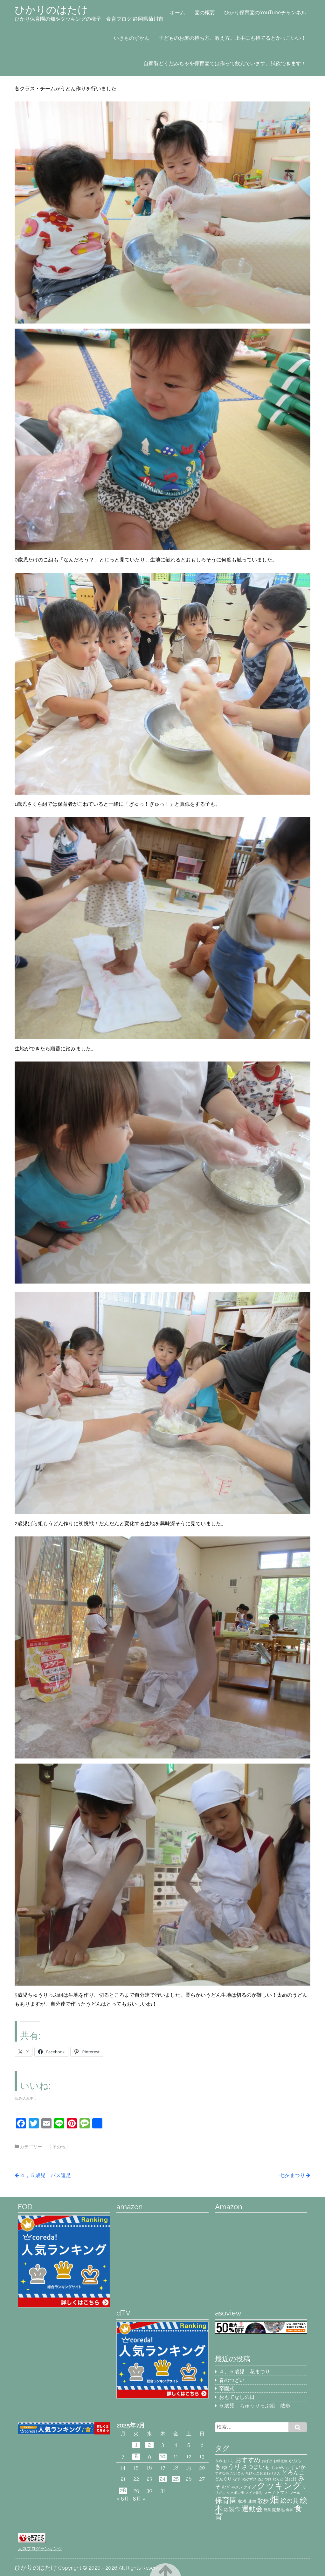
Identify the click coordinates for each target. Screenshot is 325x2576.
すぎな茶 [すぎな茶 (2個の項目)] (222, 2473)
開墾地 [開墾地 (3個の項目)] (278, 2509)
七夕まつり (292, 2175)
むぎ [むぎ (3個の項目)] (226, 2486)
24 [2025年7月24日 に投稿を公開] (163, 2479)
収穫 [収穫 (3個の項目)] (242, 2501)
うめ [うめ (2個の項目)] (218, 2461)
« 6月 (122, 2499)
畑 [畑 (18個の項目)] (274, 2499)
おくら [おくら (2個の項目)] (228, 2461)
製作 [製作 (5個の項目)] (234, 2509)
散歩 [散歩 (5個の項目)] (263, 2500)
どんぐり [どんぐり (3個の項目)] (223, 2478)
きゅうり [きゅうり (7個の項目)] (227, 2466)
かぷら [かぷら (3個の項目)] (295, 2460)
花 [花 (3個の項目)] (226, 2509)
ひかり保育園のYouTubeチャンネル (265, 13)
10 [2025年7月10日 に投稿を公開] (162, 2457)
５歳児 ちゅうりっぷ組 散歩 (254, 2406)
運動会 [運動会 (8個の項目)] (252, 2509)
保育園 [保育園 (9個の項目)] (226, 2500)
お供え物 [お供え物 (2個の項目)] (280, 2461)
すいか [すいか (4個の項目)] (298, 2467)
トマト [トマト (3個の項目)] (282, 2492)
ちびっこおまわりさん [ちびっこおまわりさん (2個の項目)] (262, 2473)
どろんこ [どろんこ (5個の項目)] (293, 2472)
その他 (59, 2146)
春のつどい (232, 2380)
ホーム (177, 13)
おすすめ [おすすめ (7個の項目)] (247, 2460)
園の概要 (205, 13)
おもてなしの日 (237, 2397)
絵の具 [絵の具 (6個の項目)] (289, 2500)
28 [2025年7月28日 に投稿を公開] (123, 2491)
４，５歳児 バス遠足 (45, 2175)
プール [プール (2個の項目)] (295, 2493)
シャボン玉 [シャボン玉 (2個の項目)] (235, 2493)
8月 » (139, 2499)
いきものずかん (131, 38)
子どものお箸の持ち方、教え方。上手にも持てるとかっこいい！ (232, 38)
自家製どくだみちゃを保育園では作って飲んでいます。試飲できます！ (224, 63)
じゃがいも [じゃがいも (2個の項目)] (280, 2467)
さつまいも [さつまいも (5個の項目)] (256, 2466)
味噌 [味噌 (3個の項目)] (252, 2501)
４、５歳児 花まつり (244, 2372)
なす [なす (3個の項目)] (237, 2478)
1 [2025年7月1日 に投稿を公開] (136, 2445)
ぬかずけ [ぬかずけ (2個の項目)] (249, 2479)
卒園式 (226, 2388)
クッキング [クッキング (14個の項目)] (279, 2485)
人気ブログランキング (40, 2548)
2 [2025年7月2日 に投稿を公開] (149, 2445)
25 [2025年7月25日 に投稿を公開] (176, 2479)
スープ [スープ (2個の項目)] (269, 2493)
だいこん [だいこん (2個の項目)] (237, 2473)
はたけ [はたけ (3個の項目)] (291, 2478)
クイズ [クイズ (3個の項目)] (249, 2486)
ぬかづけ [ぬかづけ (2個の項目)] (265, 2479)
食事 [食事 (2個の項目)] (289, 2510)
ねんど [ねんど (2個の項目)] (278, 2479)
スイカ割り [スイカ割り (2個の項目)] (254, 2493)
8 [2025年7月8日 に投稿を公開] (136, 2457)
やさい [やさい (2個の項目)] (237, 2487)
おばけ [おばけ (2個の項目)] (267, 2461)
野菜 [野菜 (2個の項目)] (267, 2510)
